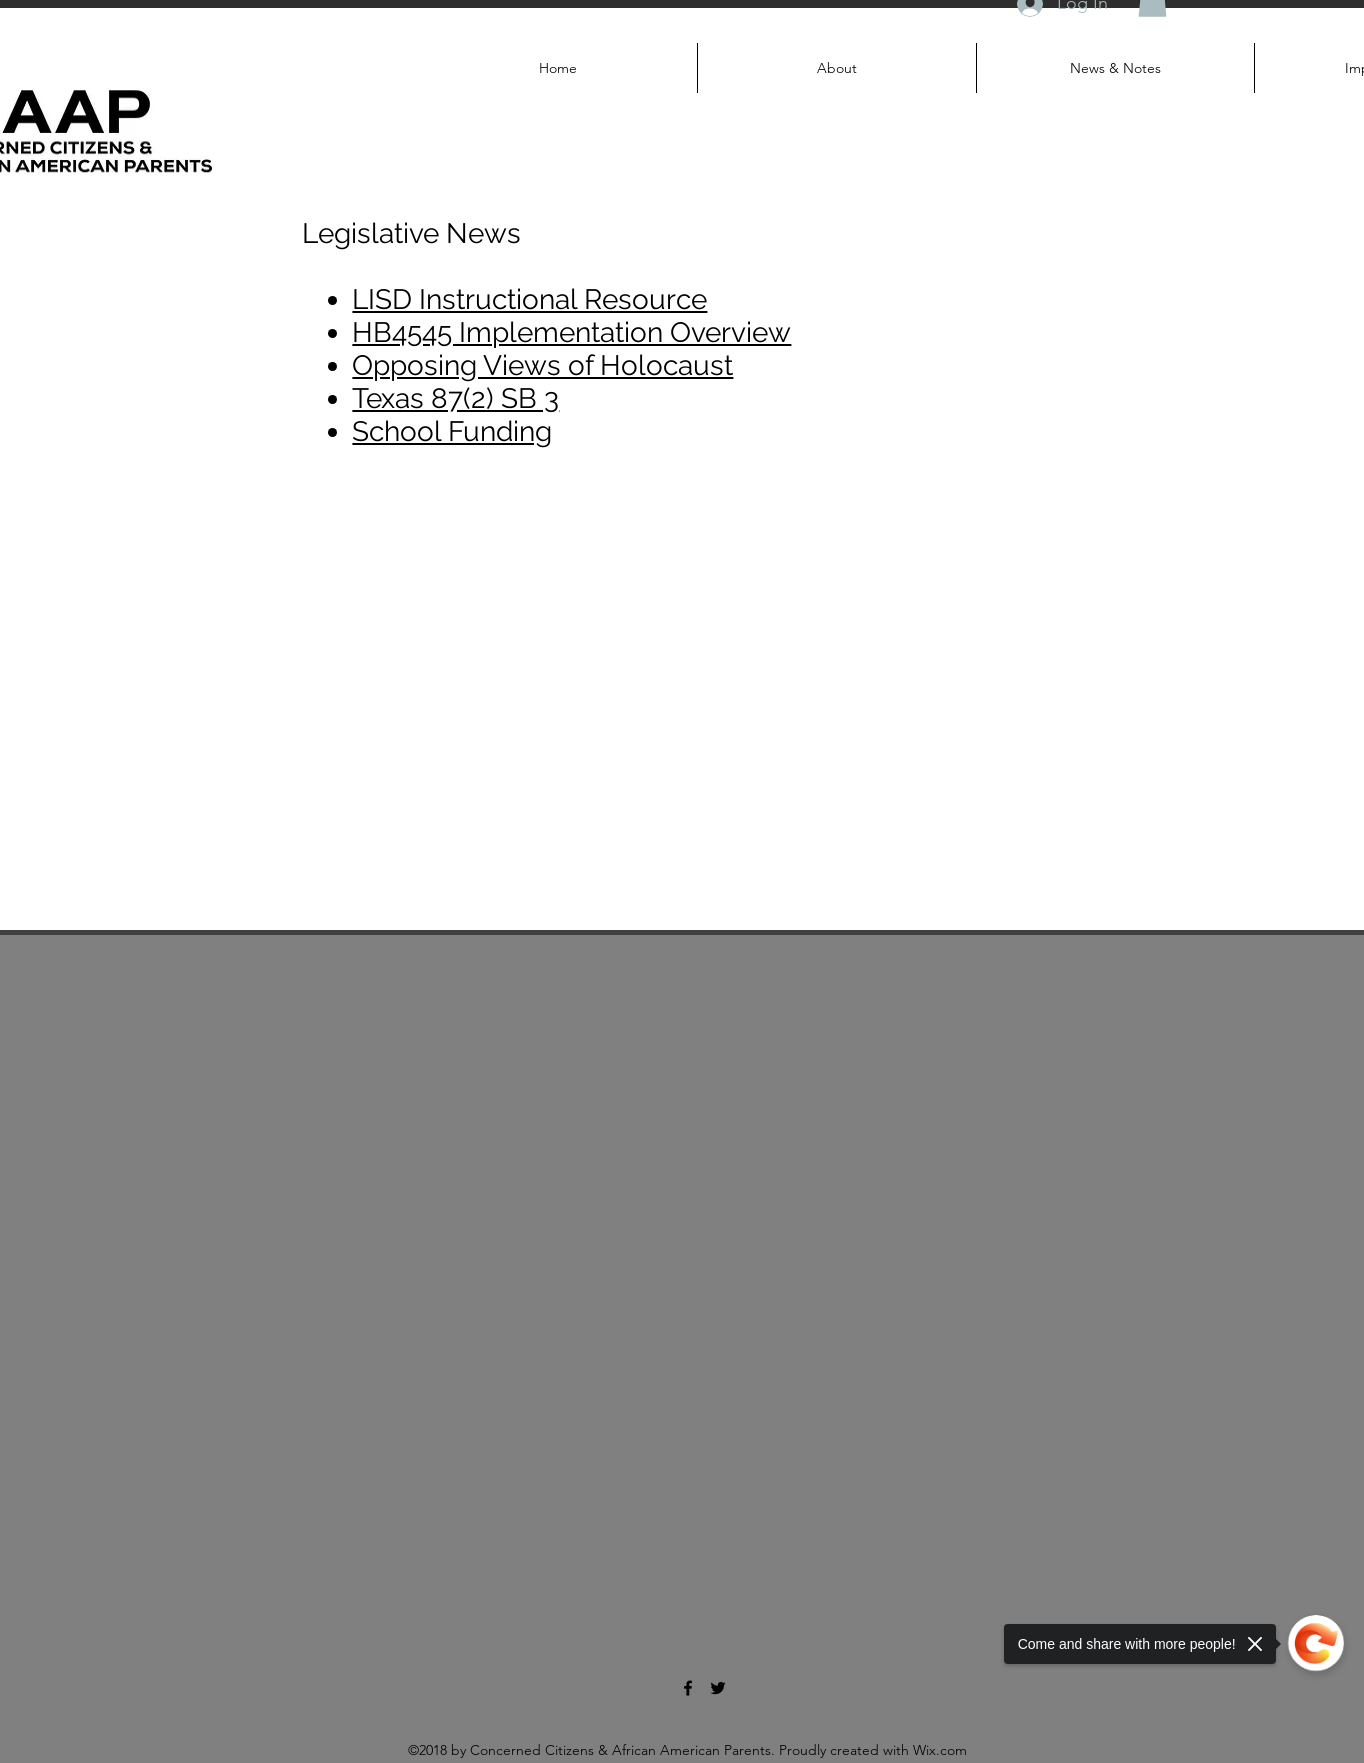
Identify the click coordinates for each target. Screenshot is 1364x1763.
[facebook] (688, 1688)
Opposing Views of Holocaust (542, 365)
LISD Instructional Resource (529, 299)
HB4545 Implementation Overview (571, 332)
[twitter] (718, 1688)
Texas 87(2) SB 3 (455, 398)
